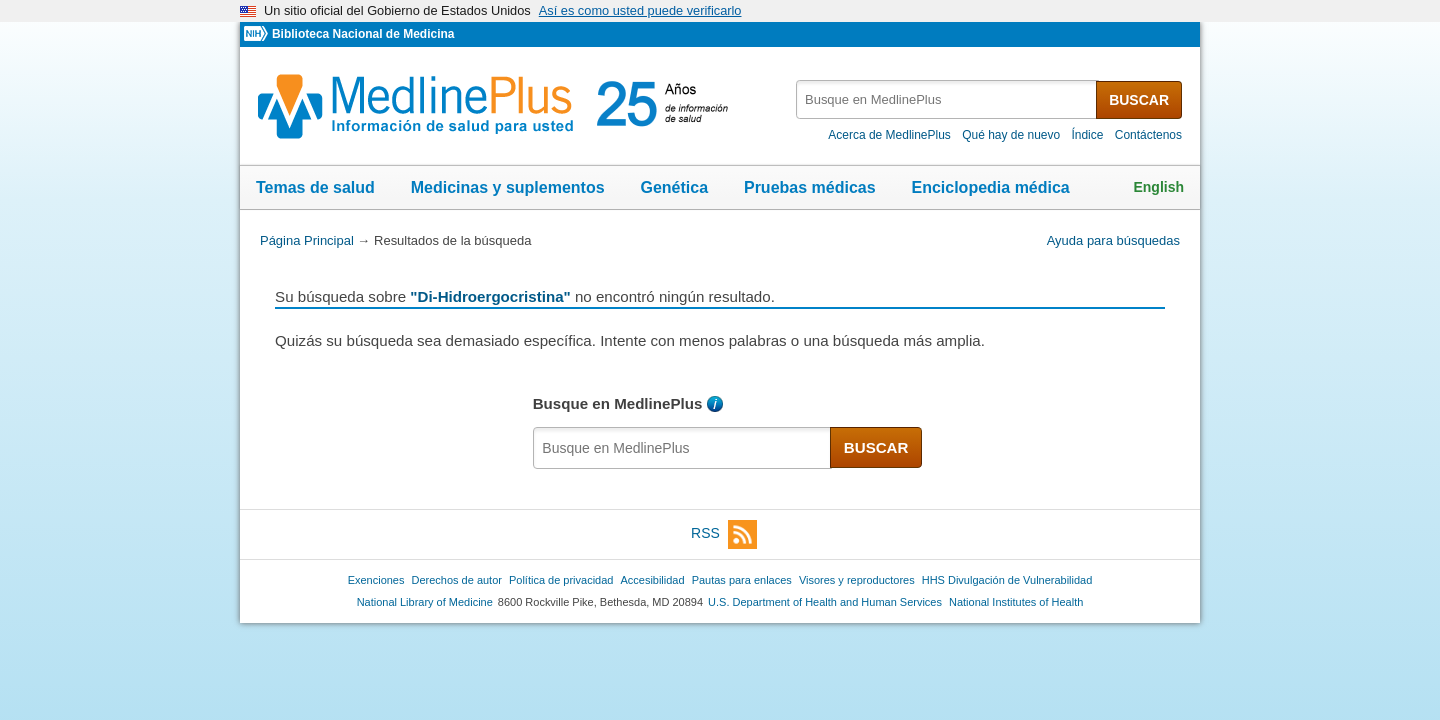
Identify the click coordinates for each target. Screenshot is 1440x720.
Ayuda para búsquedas (1113, 240)
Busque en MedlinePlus (618, 403)
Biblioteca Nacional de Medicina (363, 34)
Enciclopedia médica (990, 187)
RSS (724, 534)
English (1158, 187)
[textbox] (947, 99)
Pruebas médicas (810, 187)
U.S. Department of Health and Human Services (825, 602)
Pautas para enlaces (742, 580)
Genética (674, 187)
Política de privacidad (561, 580)
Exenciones (376, 580)
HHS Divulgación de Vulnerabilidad (1007, 580)
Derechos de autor (457, 580)
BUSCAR (1139, 100)
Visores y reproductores (857, 580)
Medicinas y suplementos (508, 187)
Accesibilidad (652, 580)
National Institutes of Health (1016, 602)
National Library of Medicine (425, 602)
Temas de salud (315, 187)
